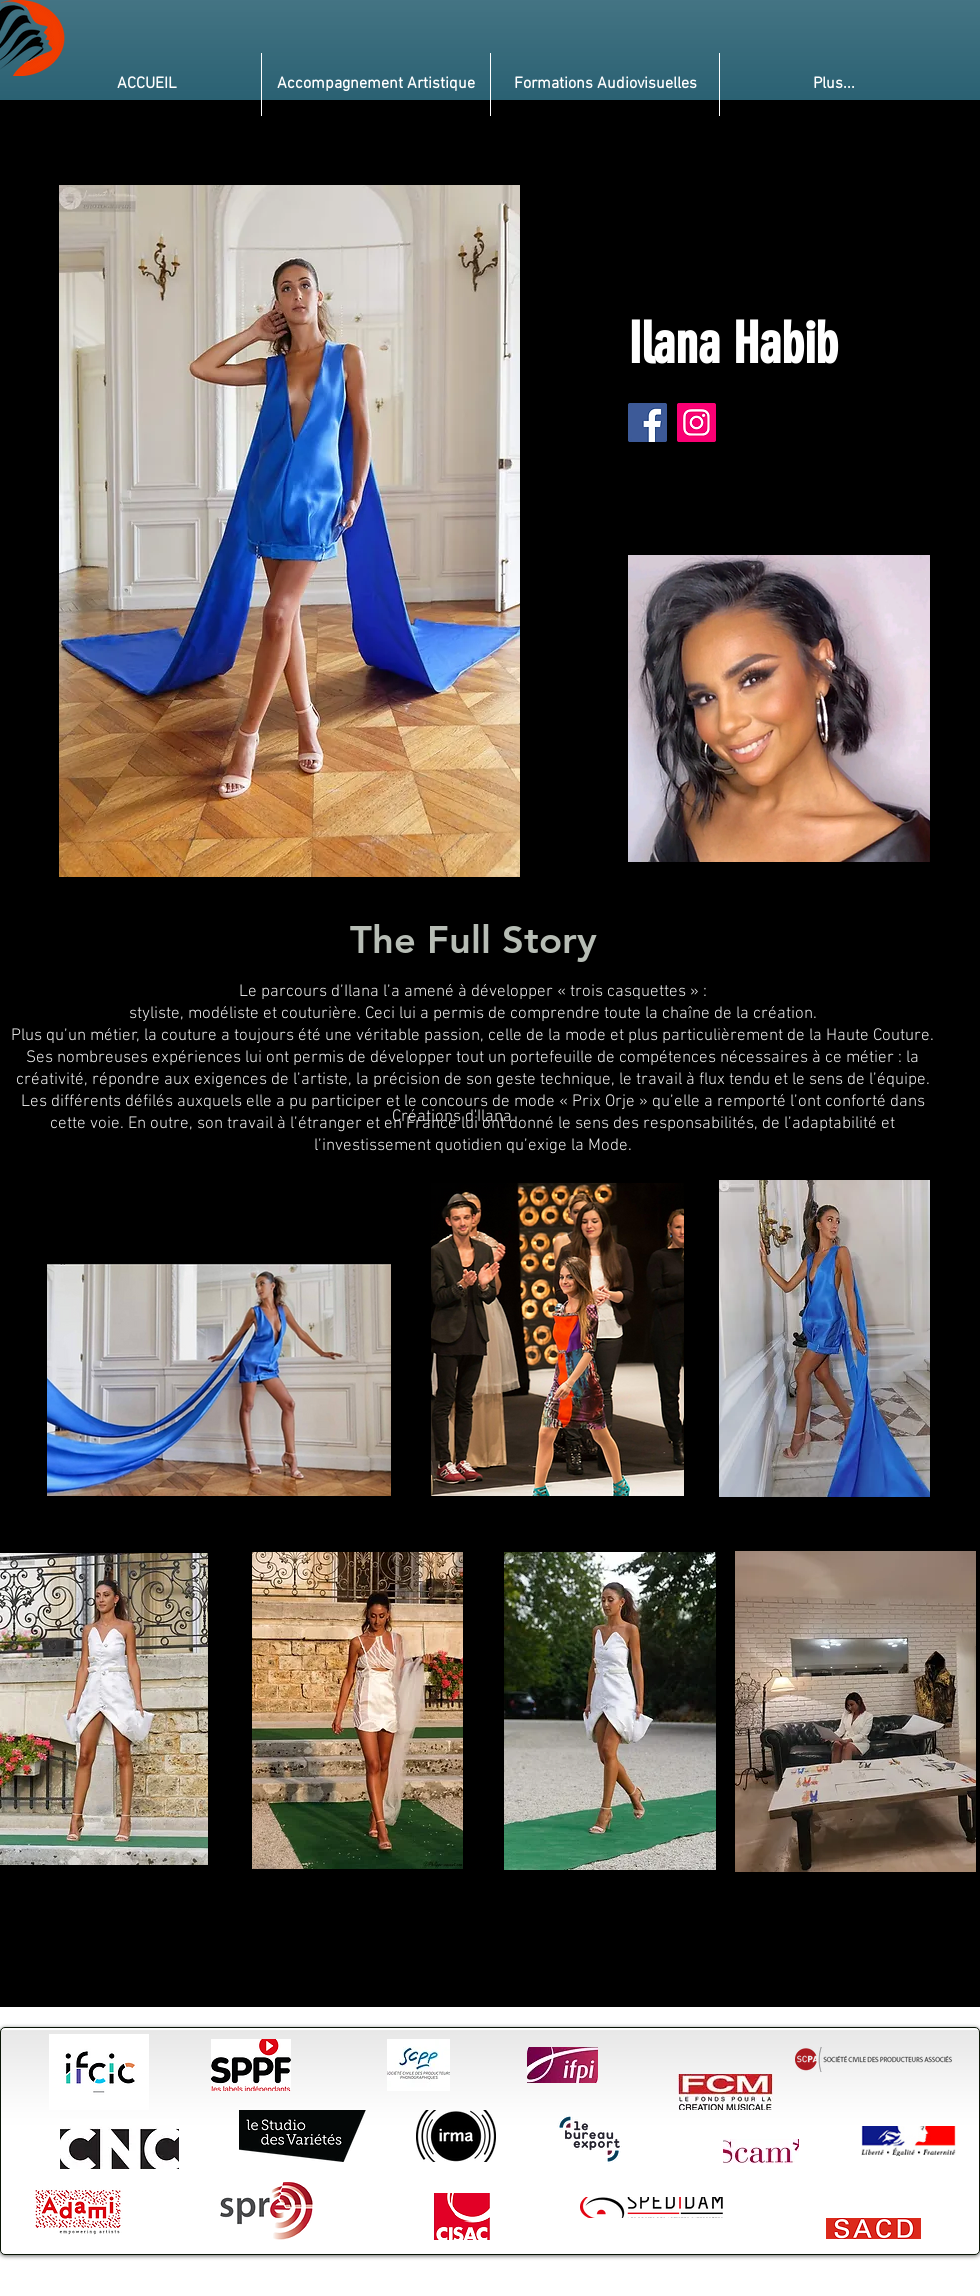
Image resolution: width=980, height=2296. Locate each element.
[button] (376, 84)
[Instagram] (696, 422)
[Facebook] (647, 422)
